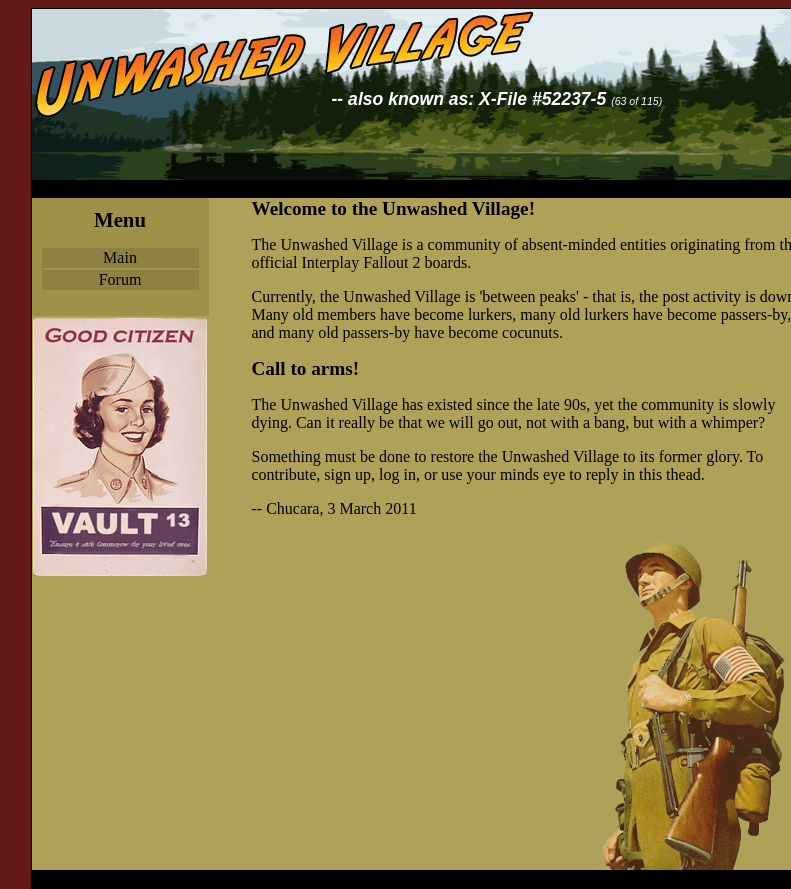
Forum (120, 279)
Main (120, 257)
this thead (670, 474)
